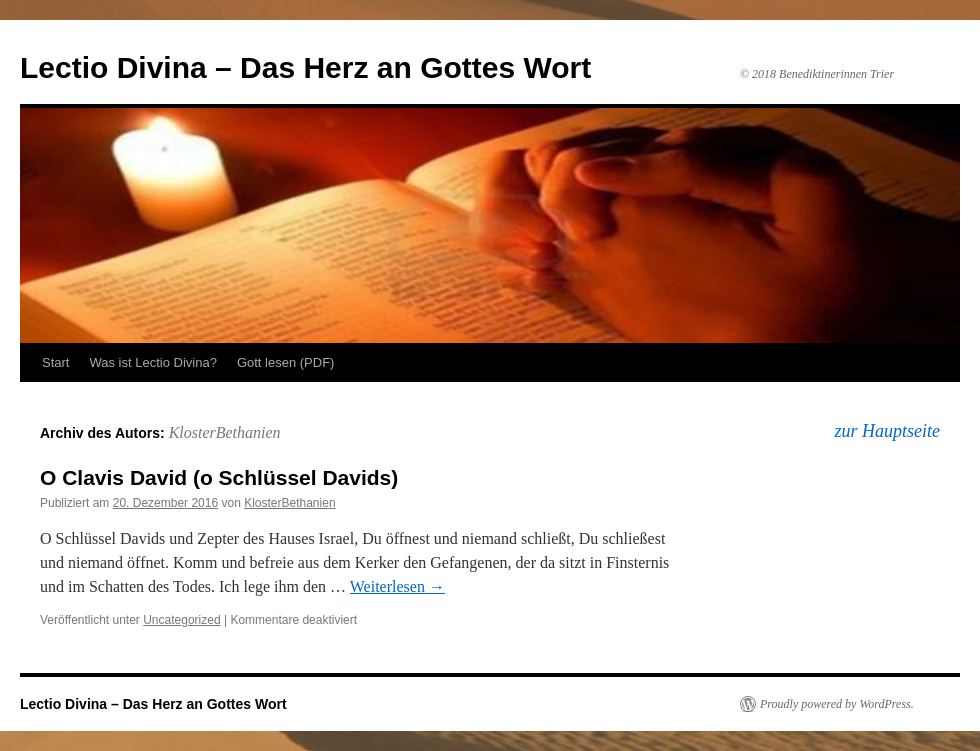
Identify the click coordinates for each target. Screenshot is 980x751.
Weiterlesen (397, 586)
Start (55, 362)
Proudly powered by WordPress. (837, 704)
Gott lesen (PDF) (286, 362)
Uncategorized (181, 620)
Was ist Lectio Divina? (152, 362)
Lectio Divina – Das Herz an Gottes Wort (305, 67)
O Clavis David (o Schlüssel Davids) (219, 477)
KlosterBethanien (225, 432)
